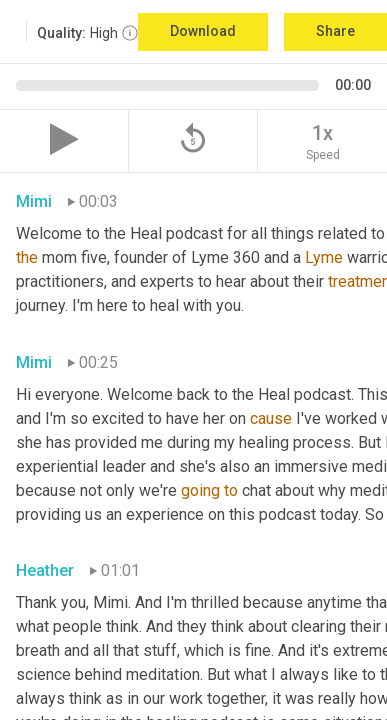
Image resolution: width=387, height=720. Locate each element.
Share (335, 31)
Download (203, 31)
